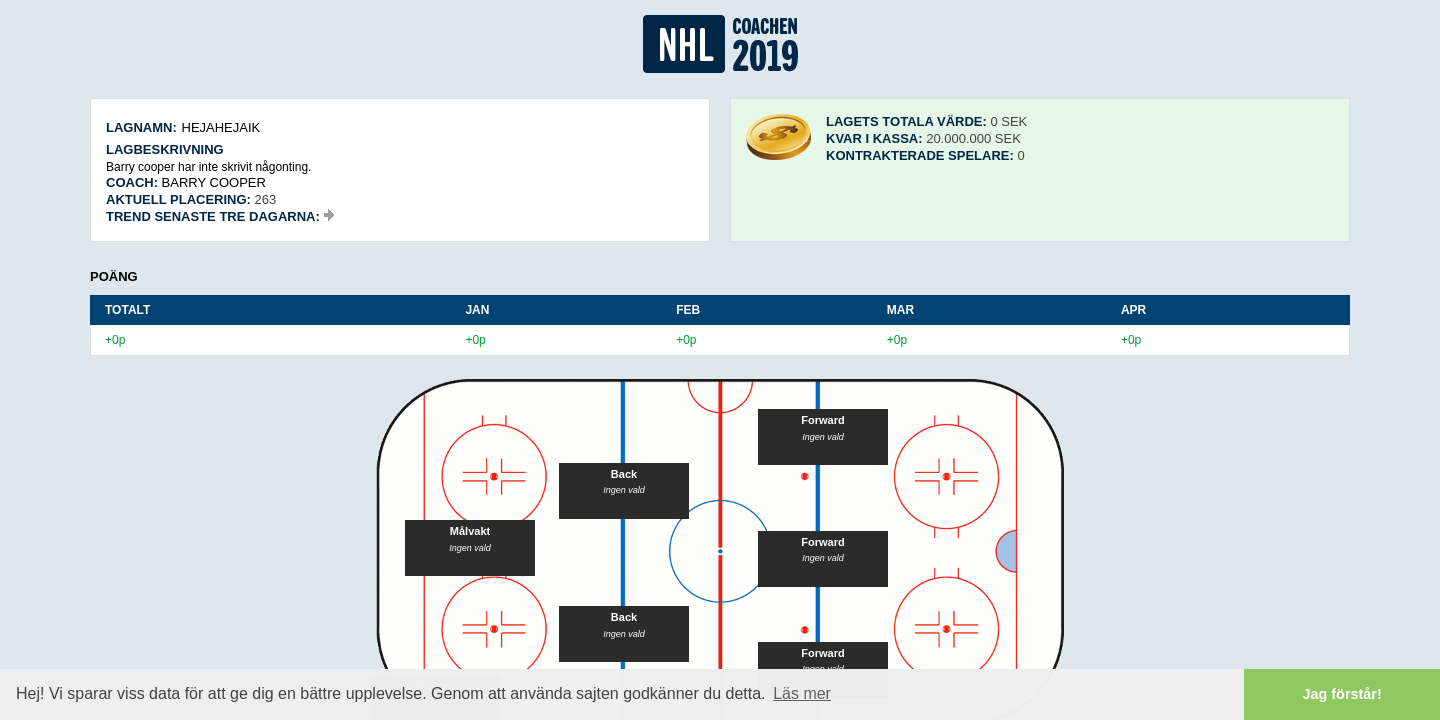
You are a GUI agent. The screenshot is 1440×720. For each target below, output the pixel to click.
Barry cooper (214, 182)
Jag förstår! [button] (1342, 694)
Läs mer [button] (802, 693)
